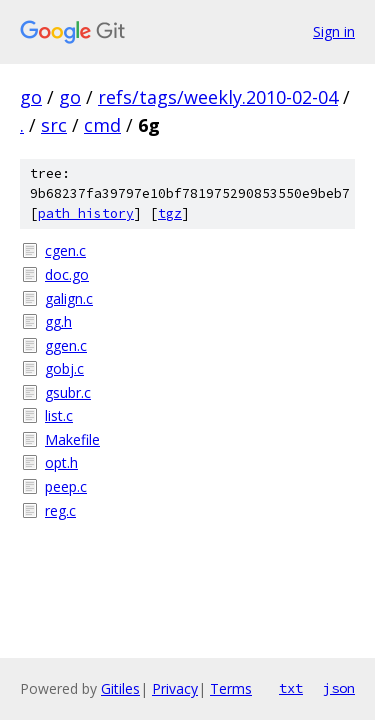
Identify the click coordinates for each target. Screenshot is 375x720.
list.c (59, 415)
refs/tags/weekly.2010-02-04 (218, 97)
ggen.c (66, 345)
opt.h (61, 462)
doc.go (67, 274)
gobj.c (64, 368)
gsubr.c (68, 392)
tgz (170, 213)
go (31, 97)
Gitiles (120, 688)
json (339, 688)
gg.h (58, 321)
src (54, 125)
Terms (231, 688)
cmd (102, 125)
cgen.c (65, 250)
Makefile (72, 439)
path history (86, 213)
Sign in (334, 31)
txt (291, 688)
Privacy (175, 688)
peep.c (66, 486)
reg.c (60, 510)
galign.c (69, 298)
